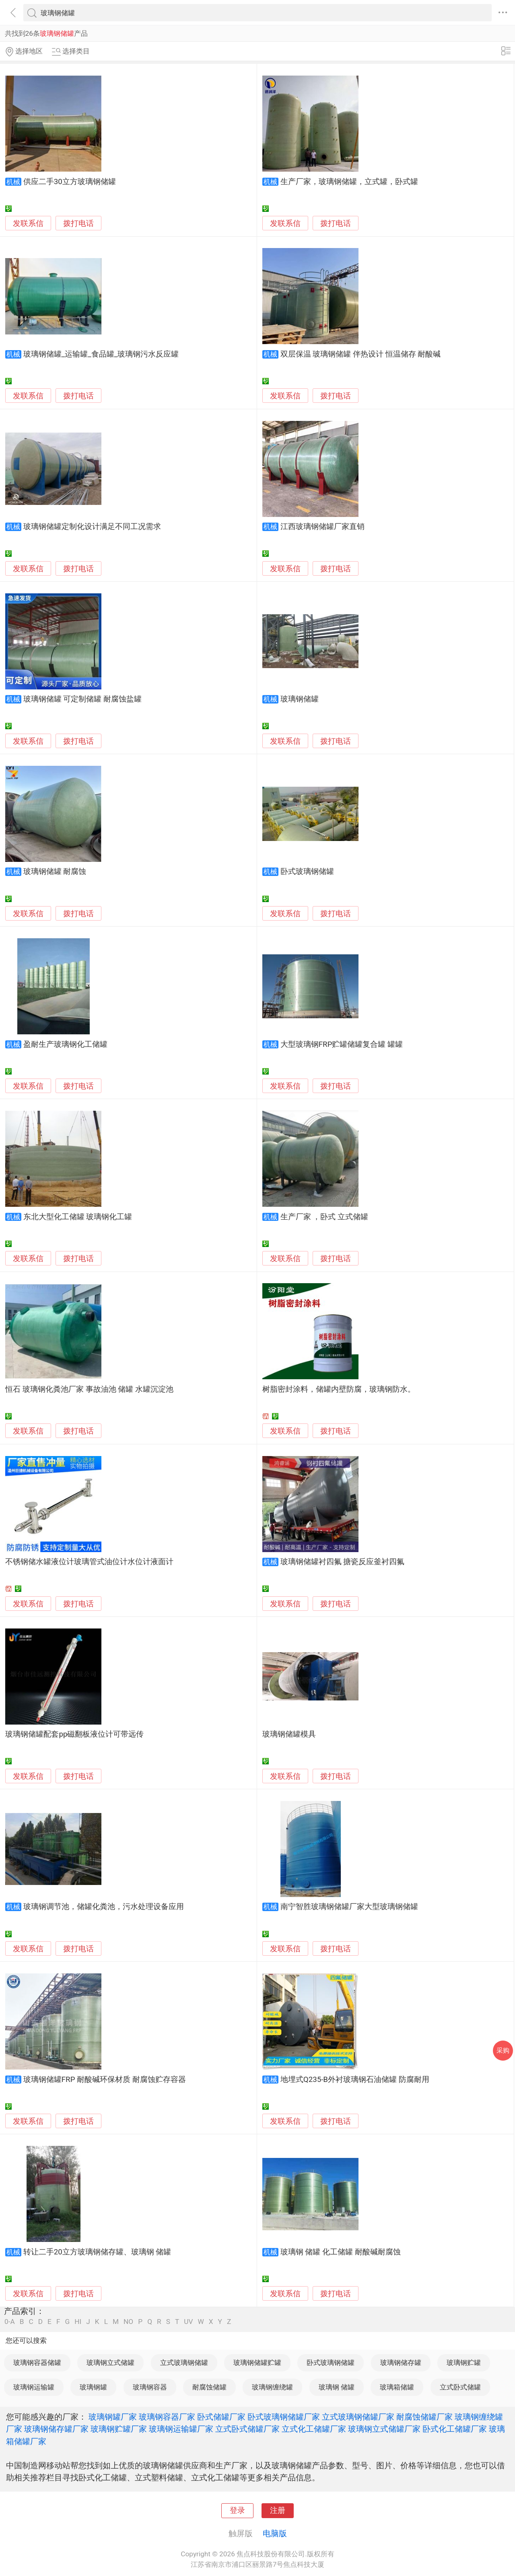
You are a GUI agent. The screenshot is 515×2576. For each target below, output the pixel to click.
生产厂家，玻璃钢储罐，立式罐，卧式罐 (349, 181)
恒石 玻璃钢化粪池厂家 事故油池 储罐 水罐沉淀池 (89, 1389)
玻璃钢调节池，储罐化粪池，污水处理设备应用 (103, 1906)
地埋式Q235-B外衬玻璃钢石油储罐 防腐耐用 (354, 2079)
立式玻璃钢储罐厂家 (358, 2417)
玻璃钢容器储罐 (37, 2363)
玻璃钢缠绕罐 (272, 2387)
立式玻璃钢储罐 (184, 2363)
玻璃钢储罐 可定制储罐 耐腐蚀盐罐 (82, 699)
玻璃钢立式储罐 (110, 2363)
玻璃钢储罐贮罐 (257, 2363)
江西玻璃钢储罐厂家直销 (322, 526)
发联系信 (28, 223)
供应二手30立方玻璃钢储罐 (69, 181)
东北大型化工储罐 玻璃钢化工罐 (77, 1216)
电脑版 (275, 2533)
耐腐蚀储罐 (209, 2387)
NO (128, 2321)
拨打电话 (78, 223)
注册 (277, 2510)
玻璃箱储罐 (397, 2387)
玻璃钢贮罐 (464, 2363)
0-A (9, 2321)
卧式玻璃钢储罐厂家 (283, 2417)
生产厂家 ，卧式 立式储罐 (324, 1216)
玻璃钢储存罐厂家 (56, 2429)
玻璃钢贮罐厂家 (119, 2429)
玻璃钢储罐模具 (289, 1734)
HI (77, 2321)
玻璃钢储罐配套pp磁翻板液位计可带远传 (74, 1734)
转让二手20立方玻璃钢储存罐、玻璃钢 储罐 (97, 2252)
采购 (502, 2050)
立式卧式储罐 (460, 2387)
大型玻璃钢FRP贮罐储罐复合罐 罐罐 (341, 1044)
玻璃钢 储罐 (336, 2387)
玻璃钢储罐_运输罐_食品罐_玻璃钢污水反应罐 (101, 354)
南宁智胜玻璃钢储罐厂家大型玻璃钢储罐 (349, 1906)
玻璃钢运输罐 (33, 2387)
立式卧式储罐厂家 (247, 2429)
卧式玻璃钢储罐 (307, 871)
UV (188, 2321)
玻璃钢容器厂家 (167, 2417)
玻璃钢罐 (93, 2387)
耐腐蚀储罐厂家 (424, 2417)
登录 (237, 2510)
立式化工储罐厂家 (314, 2429)
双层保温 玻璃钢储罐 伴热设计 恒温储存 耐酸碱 (360, 354)
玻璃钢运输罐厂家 (181, 2429)
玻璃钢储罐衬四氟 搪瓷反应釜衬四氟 (342, 1561)
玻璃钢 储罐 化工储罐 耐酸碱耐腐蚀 (340, 2252)
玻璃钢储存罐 (400, 2363)
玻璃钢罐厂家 (113, 2417)
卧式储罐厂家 (221, 2417)
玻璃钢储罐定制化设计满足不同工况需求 (92, 526)
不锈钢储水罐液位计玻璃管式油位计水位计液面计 (89, 1561)
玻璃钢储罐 (299, 699)
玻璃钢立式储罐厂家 (384, 2429)
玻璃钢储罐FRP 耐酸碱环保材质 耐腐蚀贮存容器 (104, 2079)
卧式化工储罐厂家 (454, 2429)
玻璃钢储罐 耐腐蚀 (55, 871)
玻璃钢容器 (150, 2387)
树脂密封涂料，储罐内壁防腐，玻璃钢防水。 (338, 1389)
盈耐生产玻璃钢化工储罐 (65, 1044)
